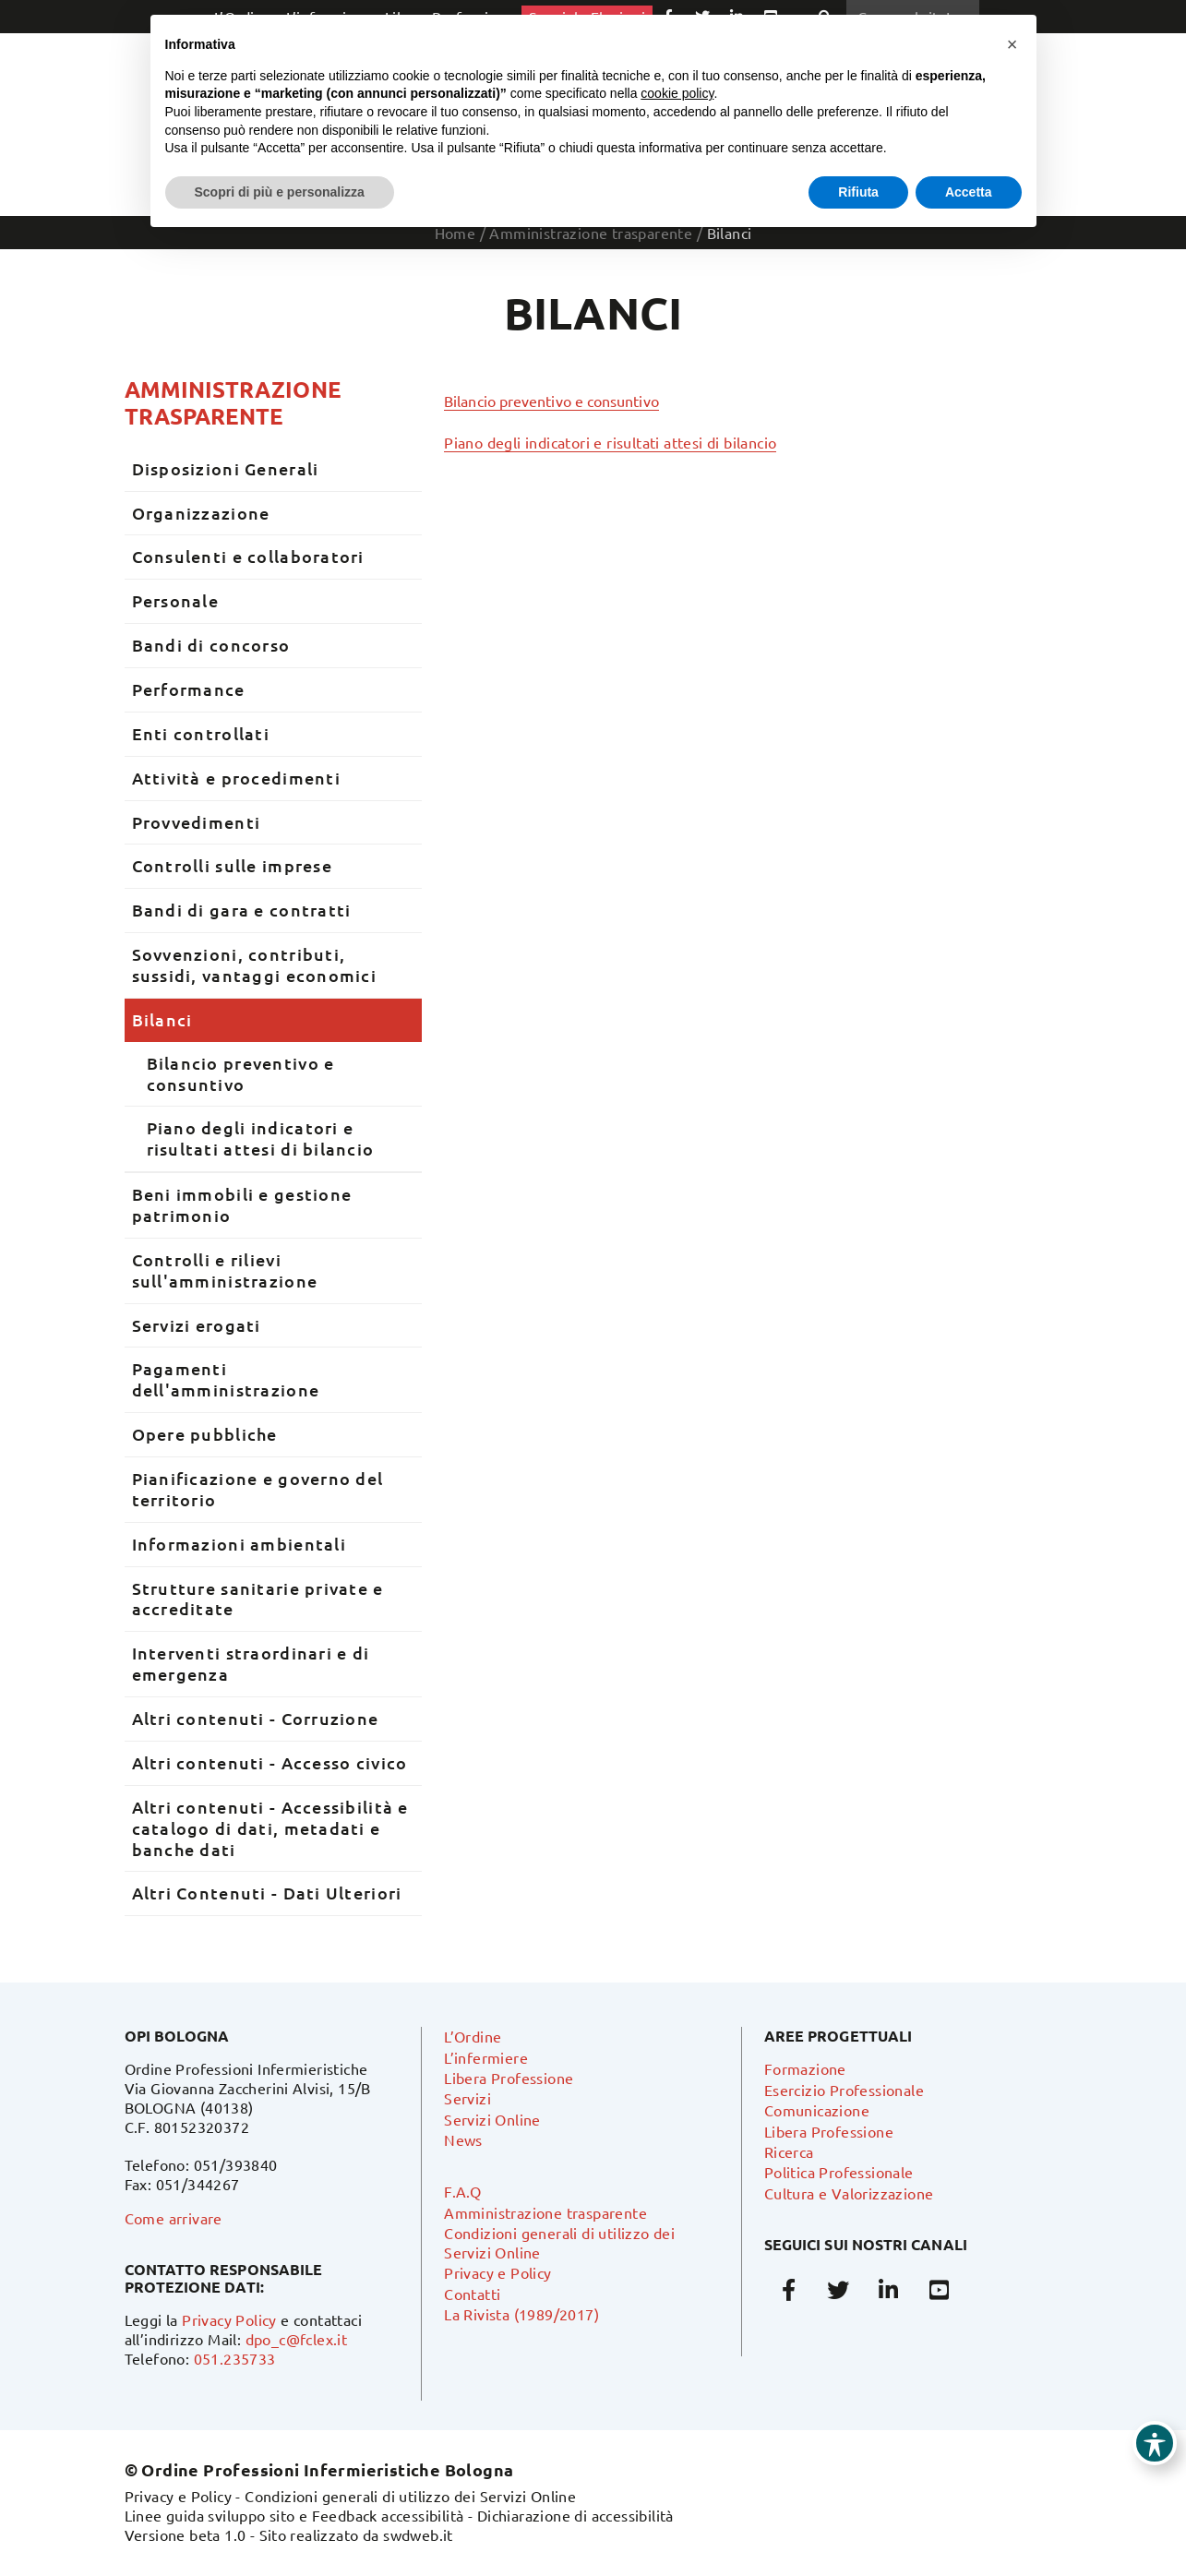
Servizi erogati (196, 1325)
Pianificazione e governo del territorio (258, 1489)
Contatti (472, 2293)
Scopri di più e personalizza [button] (280, 192)
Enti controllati (201, 733)
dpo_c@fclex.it (297, 2339)
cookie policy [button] (677, 93)
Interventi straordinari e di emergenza (251, 1663)
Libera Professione (508, 2077)
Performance (189, 689)
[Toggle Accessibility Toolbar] (1154, 2443)
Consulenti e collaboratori (248, 556)
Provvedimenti (196, 822)
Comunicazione (816, 2110)
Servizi (467, 2098)
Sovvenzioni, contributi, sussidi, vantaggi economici (254, 964)
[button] (1012, 44)
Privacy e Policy (497, 2272)
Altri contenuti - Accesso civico (270, 1762)
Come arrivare (173, 2218)
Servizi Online (492, 2119)
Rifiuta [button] (858, 192)
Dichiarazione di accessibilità (575, 2515)
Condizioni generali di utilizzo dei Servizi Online (410, 2495)
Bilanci (162, 1019)
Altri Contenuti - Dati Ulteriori (267, 1892)
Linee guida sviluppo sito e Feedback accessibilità (294, 2515)
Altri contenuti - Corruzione (255, 1718)
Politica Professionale (839, 2172)
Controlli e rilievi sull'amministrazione (225, 1270)
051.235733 (235, 2358)
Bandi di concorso (211, 644)
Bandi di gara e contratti (242, 909)
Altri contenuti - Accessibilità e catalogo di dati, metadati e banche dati (270, 1828)
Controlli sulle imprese (232, 865)
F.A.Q (462, 2191)
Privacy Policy (229, 2319)
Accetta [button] (968, 192)
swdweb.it (418, 2534)
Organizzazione (201, 512)
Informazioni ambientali (239, 1543)
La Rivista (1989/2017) (521, 2314)
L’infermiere (486, 2057)
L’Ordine (472, 2036)
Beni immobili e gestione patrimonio (242, 1204)
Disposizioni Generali (225, 468)
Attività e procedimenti (236, 777)
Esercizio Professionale (844, 2089)
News (463, 2139)
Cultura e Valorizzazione (849, 2193)
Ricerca (789, 2151)
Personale (176, 600)
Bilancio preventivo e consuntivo (551, 400)
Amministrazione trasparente (233, 402)
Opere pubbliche (205, 1433)
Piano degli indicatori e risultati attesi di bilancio (610, 442)
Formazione (805, 2068)
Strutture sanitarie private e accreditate (258, 1598)
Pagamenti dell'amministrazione (226, 1379)
